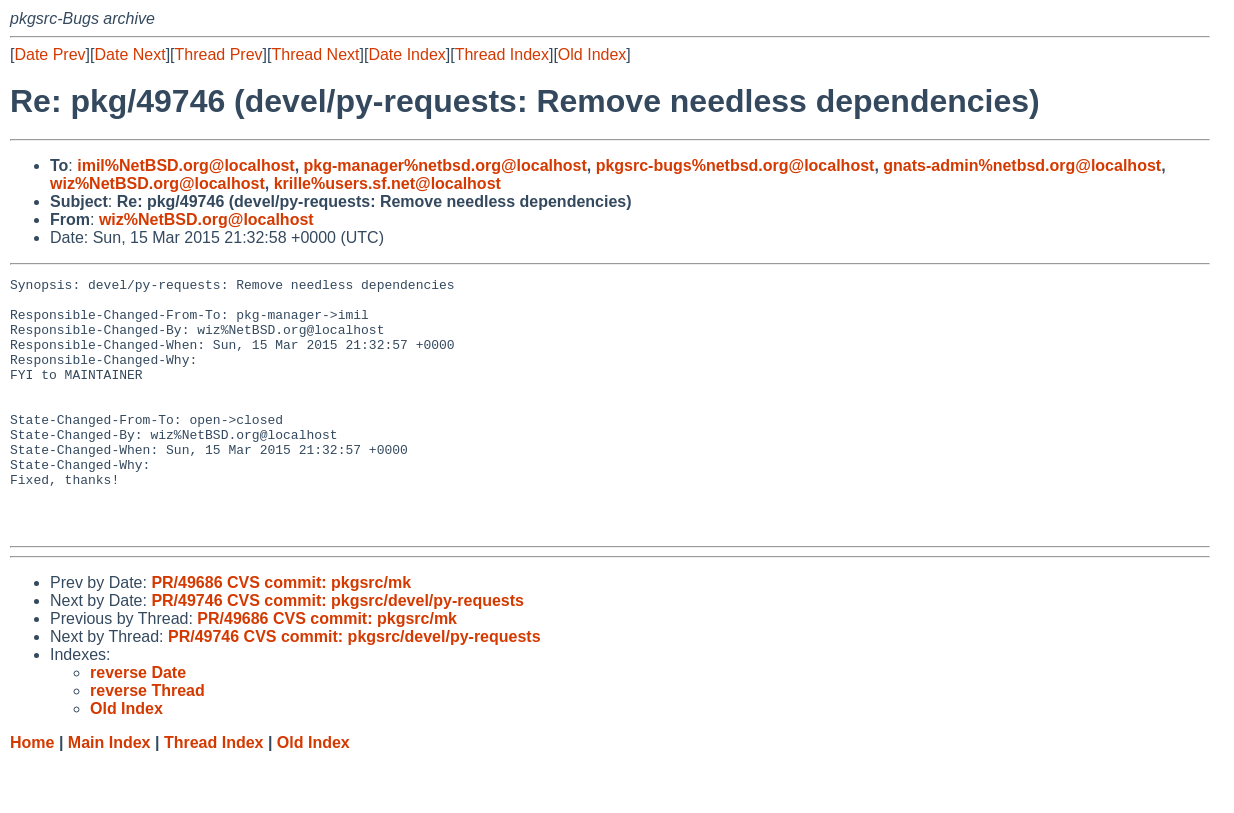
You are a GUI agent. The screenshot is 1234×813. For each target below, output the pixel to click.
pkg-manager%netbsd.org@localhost (445, 165)
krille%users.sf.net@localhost (387, 183)
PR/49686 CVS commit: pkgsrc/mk (281, 633)
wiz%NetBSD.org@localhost (157, 183)
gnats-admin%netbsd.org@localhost (1022, 165)
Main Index (109, 793)
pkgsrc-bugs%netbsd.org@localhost (735, 165)
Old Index (592, 54)
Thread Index (502, 54)
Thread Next (315, 54)
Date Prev (49, 54)
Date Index (406, 54)
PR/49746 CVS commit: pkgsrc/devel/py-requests (337, 651)
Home (32, 793)
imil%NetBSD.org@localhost (185, 165)
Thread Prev (219, 54)
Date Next (129, 54)
